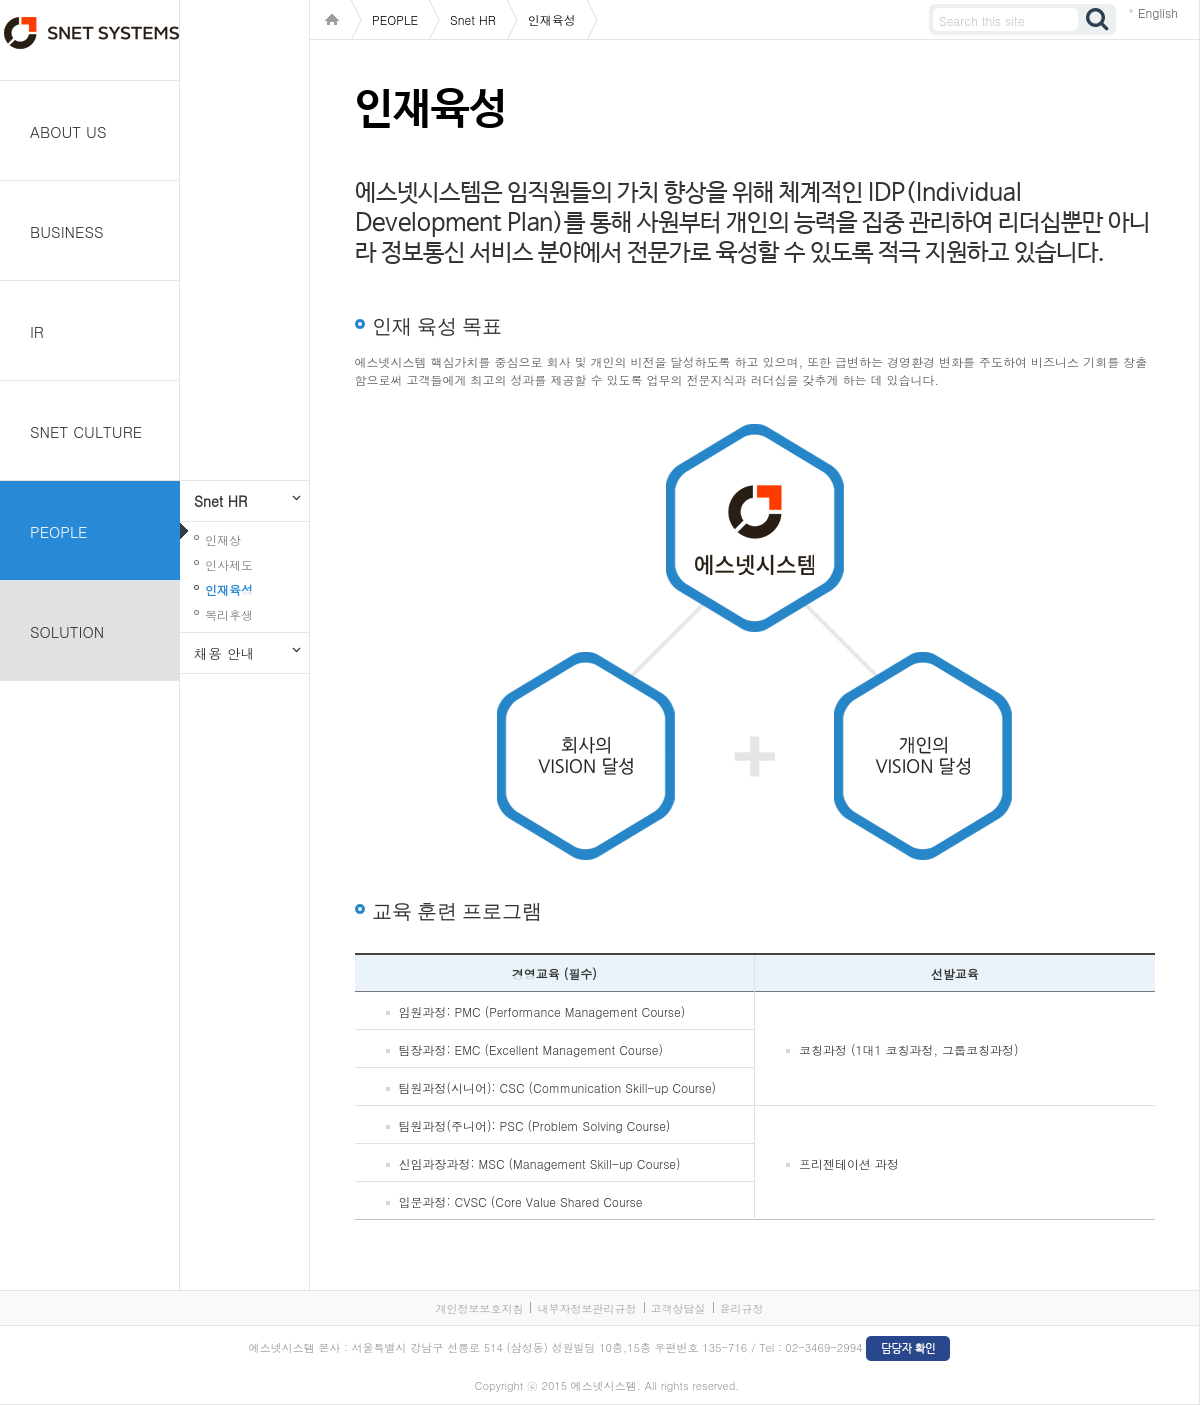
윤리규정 (742, 1308)
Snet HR (220, 501)
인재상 (223, 539)
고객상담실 (678, 1308)
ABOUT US (68, 131)
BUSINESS (67, 231)
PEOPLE (59, 531)
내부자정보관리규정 (586, 1308)
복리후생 (229, 614)
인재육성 (229, 589)
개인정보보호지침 (479, 1308)
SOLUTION (67, 631)
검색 (1098, 19)
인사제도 (229, 564)
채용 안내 (224, 653)
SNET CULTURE (86, 431)
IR (37, 331)
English (1158, 12)
